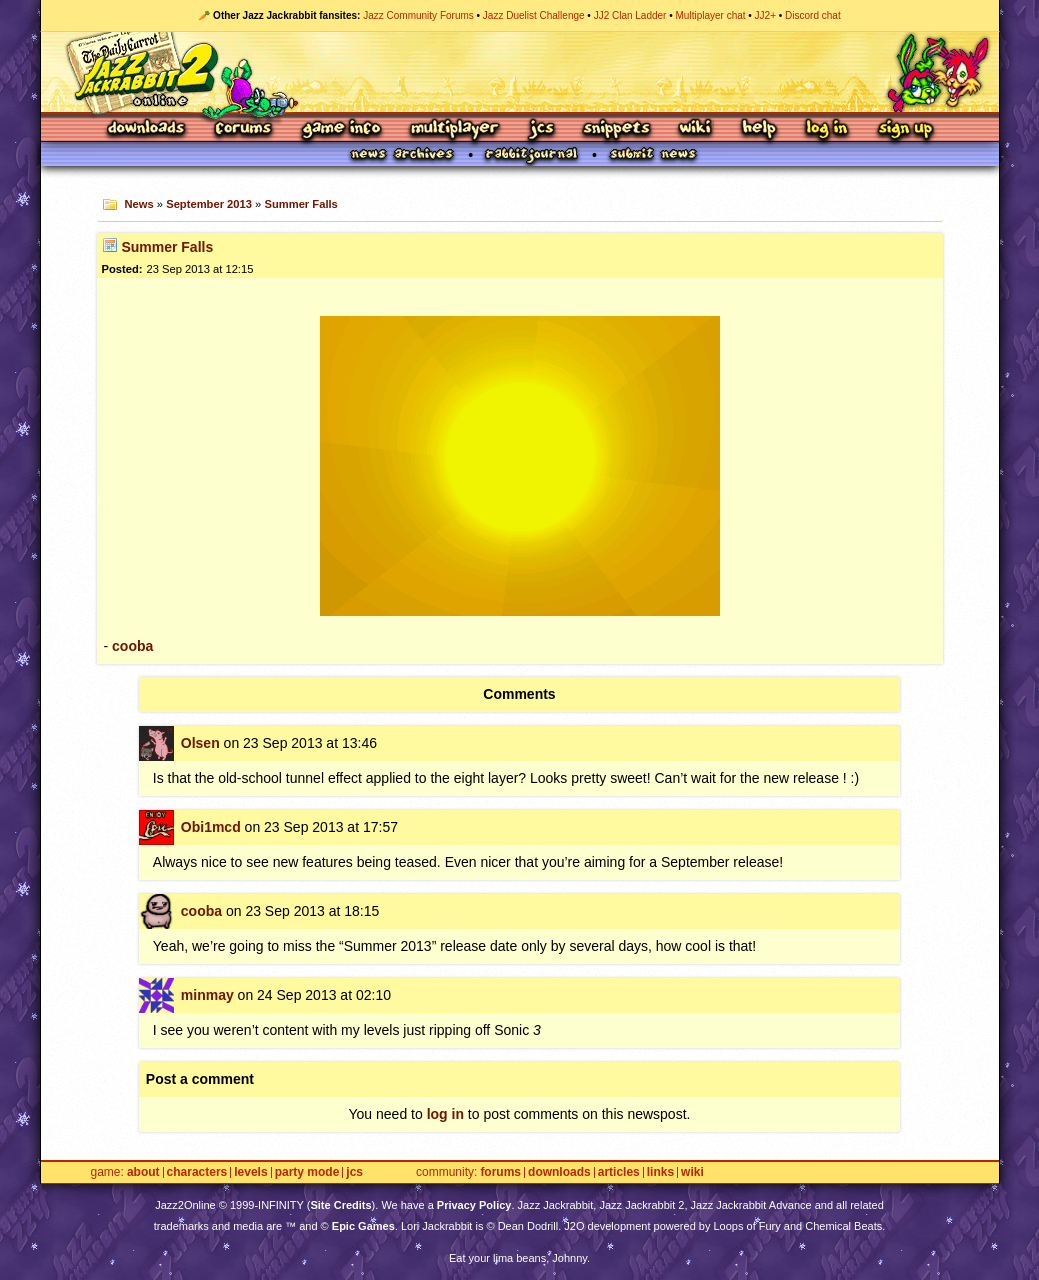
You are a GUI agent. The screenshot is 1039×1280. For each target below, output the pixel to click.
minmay (207, 995)
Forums (244, 129)
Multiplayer (454, 129)
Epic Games (363, 1226)
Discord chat (813, 15)
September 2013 (209, 204)
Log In (827, 129)
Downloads (147, 129)
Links (660, 1172)
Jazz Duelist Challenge (534, 15)
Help (759, 129)
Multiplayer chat (711, 15)
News (138, 204)
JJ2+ (765, 15)
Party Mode (307, 1172)
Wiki (696, 129)
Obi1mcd (211, 827)
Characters (197, 1172)
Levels (250, 1172)
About (143, 1172)
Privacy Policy (474, 1205)
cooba (132, 646)
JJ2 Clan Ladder (630, 15)
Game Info (341, 129)
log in (445, 1114)
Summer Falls (300, 204)
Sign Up (905, 129)
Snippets (617, 129)
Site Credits (340, 1205)
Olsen (200, 743)
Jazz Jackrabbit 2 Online (519, 72)
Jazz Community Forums (418, 15)
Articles (619, 1172)
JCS (541, 129)
